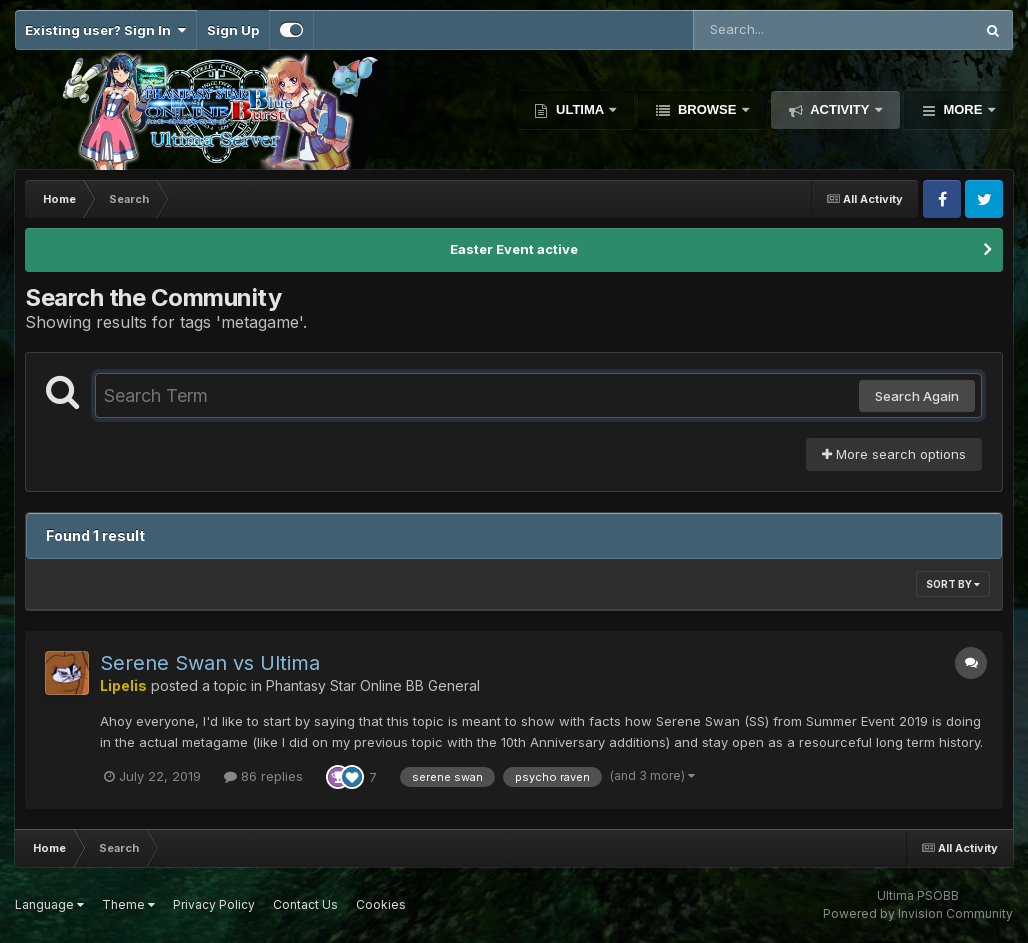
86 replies (263, 776)
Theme (128, 904)
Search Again (917, 396)
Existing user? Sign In (105, 30)
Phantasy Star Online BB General (373, 685)
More (963, 109)
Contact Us (305, 904)
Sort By (953, 584)
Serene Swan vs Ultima (210, 663)
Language (49, 904)
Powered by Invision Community (918, 913)
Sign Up (233, 30)
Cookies (381, 904)
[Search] (779, 30)
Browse (707, 109)
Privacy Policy (214, 904)
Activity (840, 109)
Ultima (579, 109)
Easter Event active (514, 249)
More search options (894, 454)
